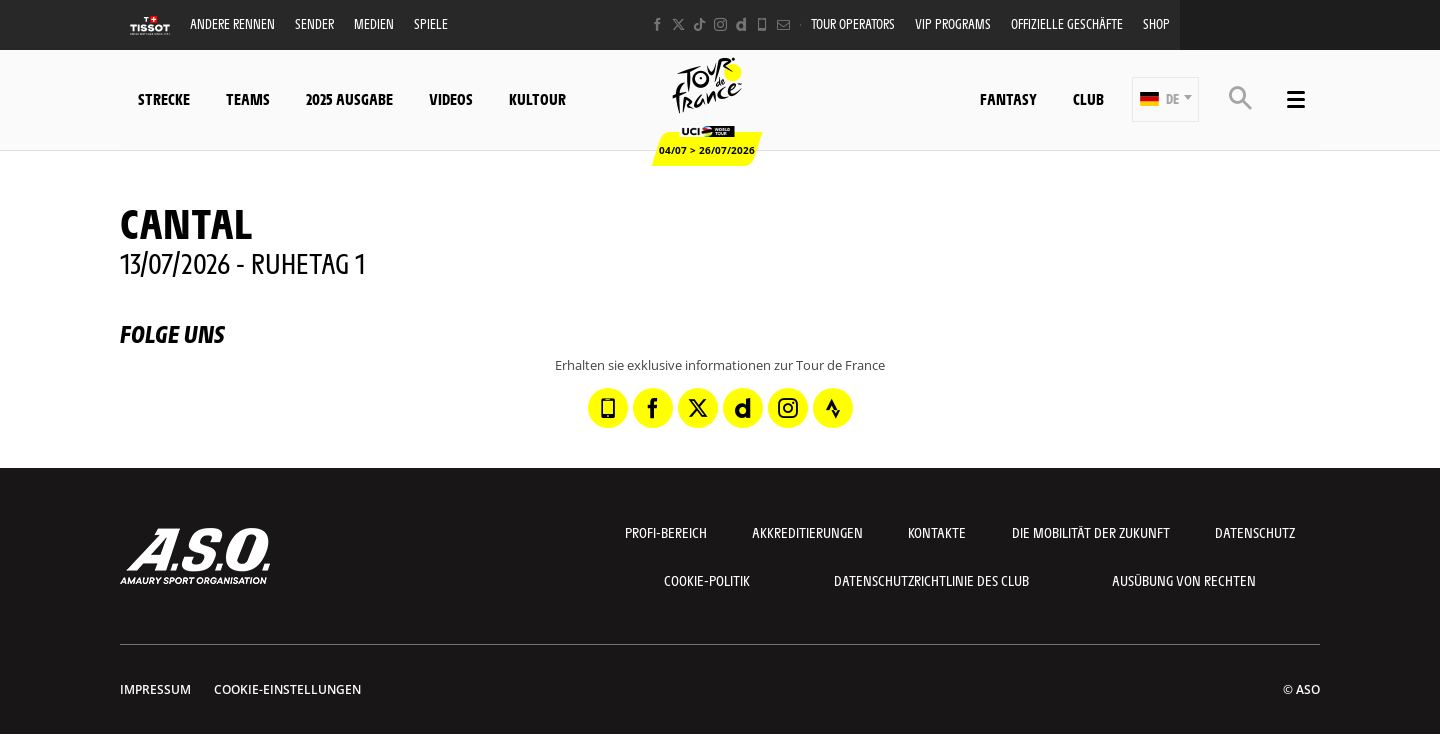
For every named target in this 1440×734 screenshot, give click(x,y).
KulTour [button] (537, 98)
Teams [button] (248, 98)
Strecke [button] (164, 98)
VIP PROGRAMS (953, 23)
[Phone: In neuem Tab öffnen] (762, 24)
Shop (1156, 23)
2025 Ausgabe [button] (349, 98)
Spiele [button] (431, 23)
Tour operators (853, 23)
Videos (451, 98)
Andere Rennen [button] (232, 23)
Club (1088, 98)
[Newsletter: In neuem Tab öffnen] (783, 24)
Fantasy (1008, 98)
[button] (1165, 99)
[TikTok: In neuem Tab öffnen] (699, 24)
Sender (314, 23)
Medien (374, 23)
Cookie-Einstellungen (287, 689)
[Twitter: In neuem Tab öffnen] (678, 24)
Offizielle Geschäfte (1067, 23)
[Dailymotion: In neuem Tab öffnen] (741, 24)
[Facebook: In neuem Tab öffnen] (657, 24)
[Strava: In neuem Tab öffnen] (833, 408)
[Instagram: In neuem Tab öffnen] (720, 24)
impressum (155, 689)
